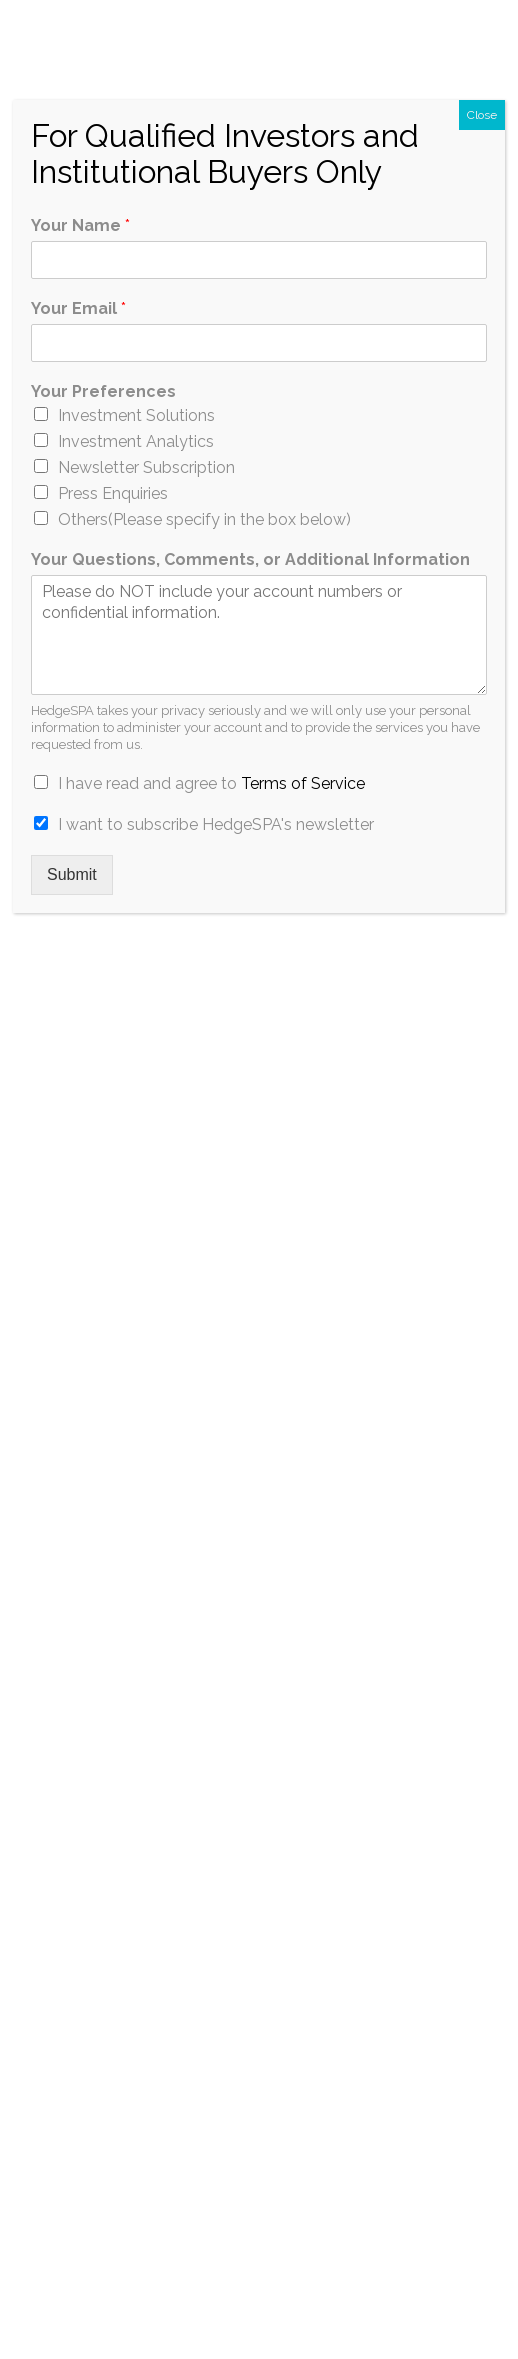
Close (482, 115)
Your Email (78, 308)
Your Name (80, 225)
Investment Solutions (136, 415)
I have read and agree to (211, 783)
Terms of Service (303, 783)
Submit (72, 874)
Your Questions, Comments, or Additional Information (250, 559)
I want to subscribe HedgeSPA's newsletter (216, 824)
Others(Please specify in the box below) (204, 519)
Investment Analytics (136, 441)
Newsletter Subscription (146, 467)
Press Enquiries (113, 493)
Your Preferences (103, 391)
